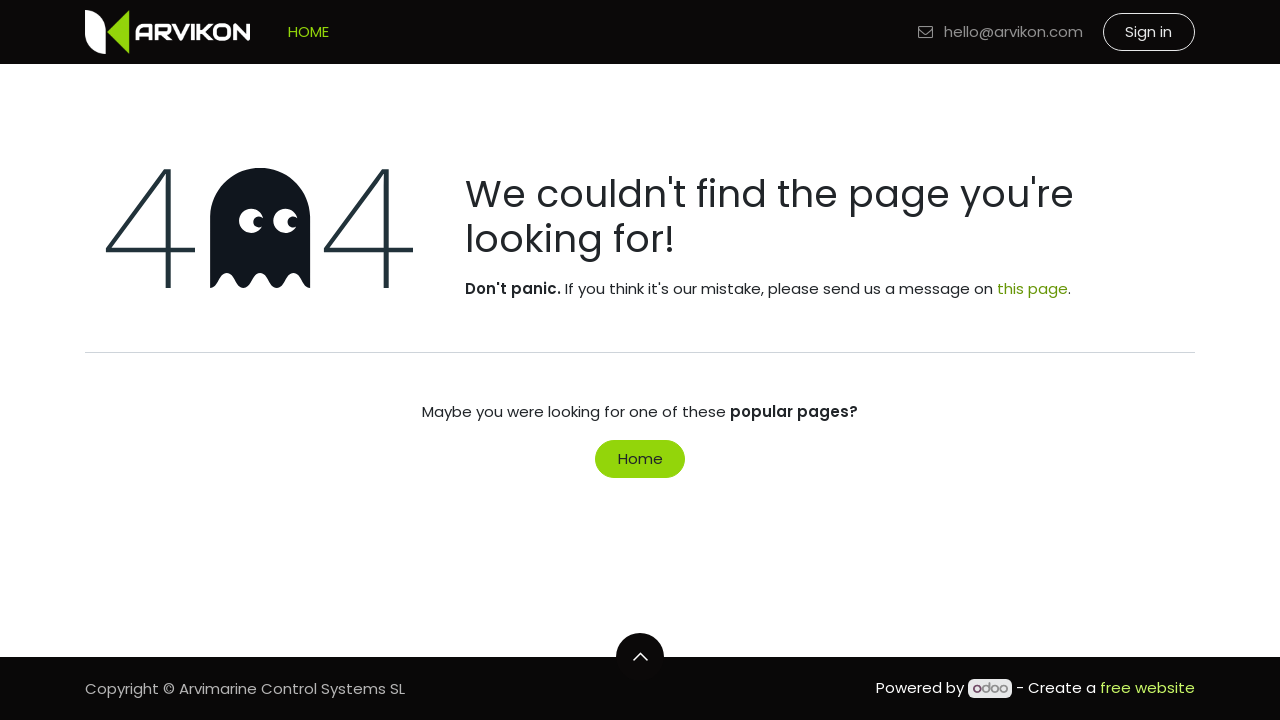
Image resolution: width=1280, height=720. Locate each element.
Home (640, 458)
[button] (640, 657)
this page (1032, 288)
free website (1147, 687)
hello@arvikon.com (999, 31)
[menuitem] (308, 32)
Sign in (1148, 31)
